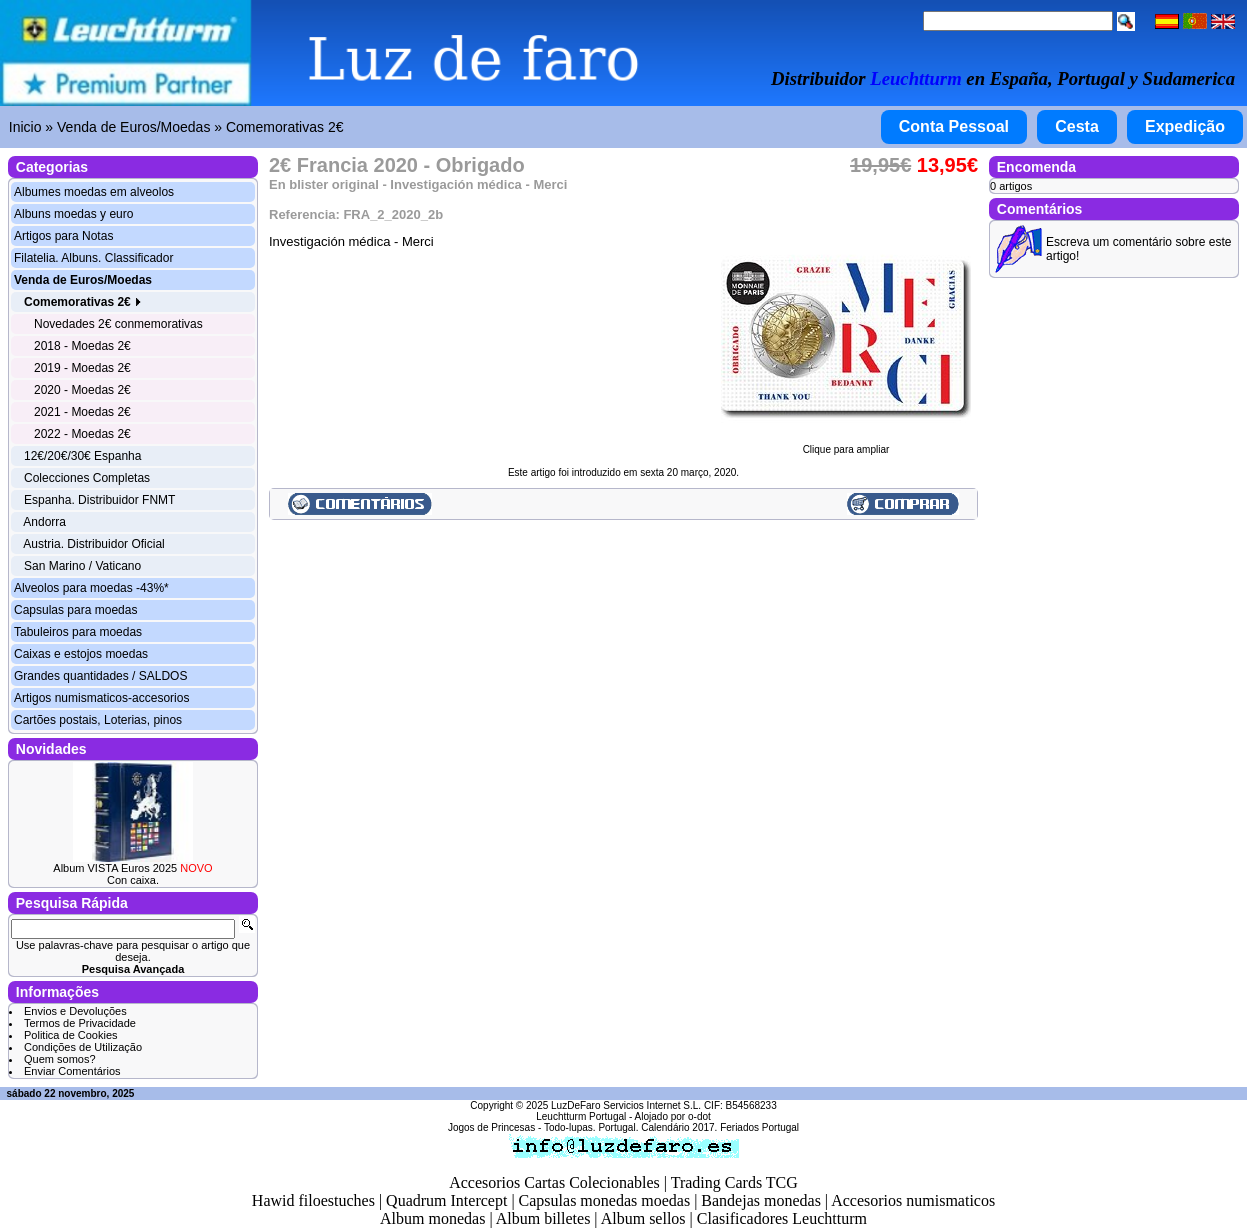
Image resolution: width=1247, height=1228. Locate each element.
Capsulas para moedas (75, 610)
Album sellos (643, 1218)
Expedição (1185, 126)
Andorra (44, 522)
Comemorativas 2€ (285, 127)
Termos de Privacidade (80, 1023)
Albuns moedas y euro (73, 214)
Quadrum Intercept (446, 1200)
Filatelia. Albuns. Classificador (93, 258)
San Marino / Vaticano (82, 566)
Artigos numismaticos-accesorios (101, 698)
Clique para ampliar (846, 445)
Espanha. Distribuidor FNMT (99, 500)
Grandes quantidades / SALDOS (100, 676)
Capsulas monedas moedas (605, 1200)
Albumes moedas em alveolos (94, 192)
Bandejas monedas (761, 1200)
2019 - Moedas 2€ (82, 368)
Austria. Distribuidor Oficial (93, 544)
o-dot (699, 1116)
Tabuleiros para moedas (78, 632)
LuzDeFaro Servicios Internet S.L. (626, 1105)
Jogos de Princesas (491, 1127)
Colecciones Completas (87, 478)
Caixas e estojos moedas (81, 654)
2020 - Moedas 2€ (82, 390)
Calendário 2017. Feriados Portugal (720, 1127)
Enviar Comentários (72, 1071)
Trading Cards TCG (734, 1182)
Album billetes (543, 1218)
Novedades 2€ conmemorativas (118, 324)
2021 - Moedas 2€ (82, 412)
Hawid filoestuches (313, 1200)
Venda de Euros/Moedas (133, 127)
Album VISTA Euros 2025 (132, 868)
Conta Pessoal (954, 126)
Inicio (25, 127)
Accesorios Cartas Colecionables (554, 1182)
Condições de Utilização (83, 1047)
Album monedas (432, 1218)
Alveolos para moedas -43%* (91, 588)
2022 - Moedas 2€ (82, 434)
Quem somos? (60, 1059)
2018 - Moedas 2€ (82, 346)
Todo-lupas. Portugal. (591, 1127)
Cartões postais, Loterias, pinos (98, 720)
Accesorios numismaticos (913, 1200)
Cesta (1077, 126)
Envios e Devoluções (75, 1011)
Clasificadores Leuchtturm (782, 1218)
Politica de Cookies (71, 1035)
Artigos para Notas (63, 236)
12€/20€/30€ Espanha (82, 456)
